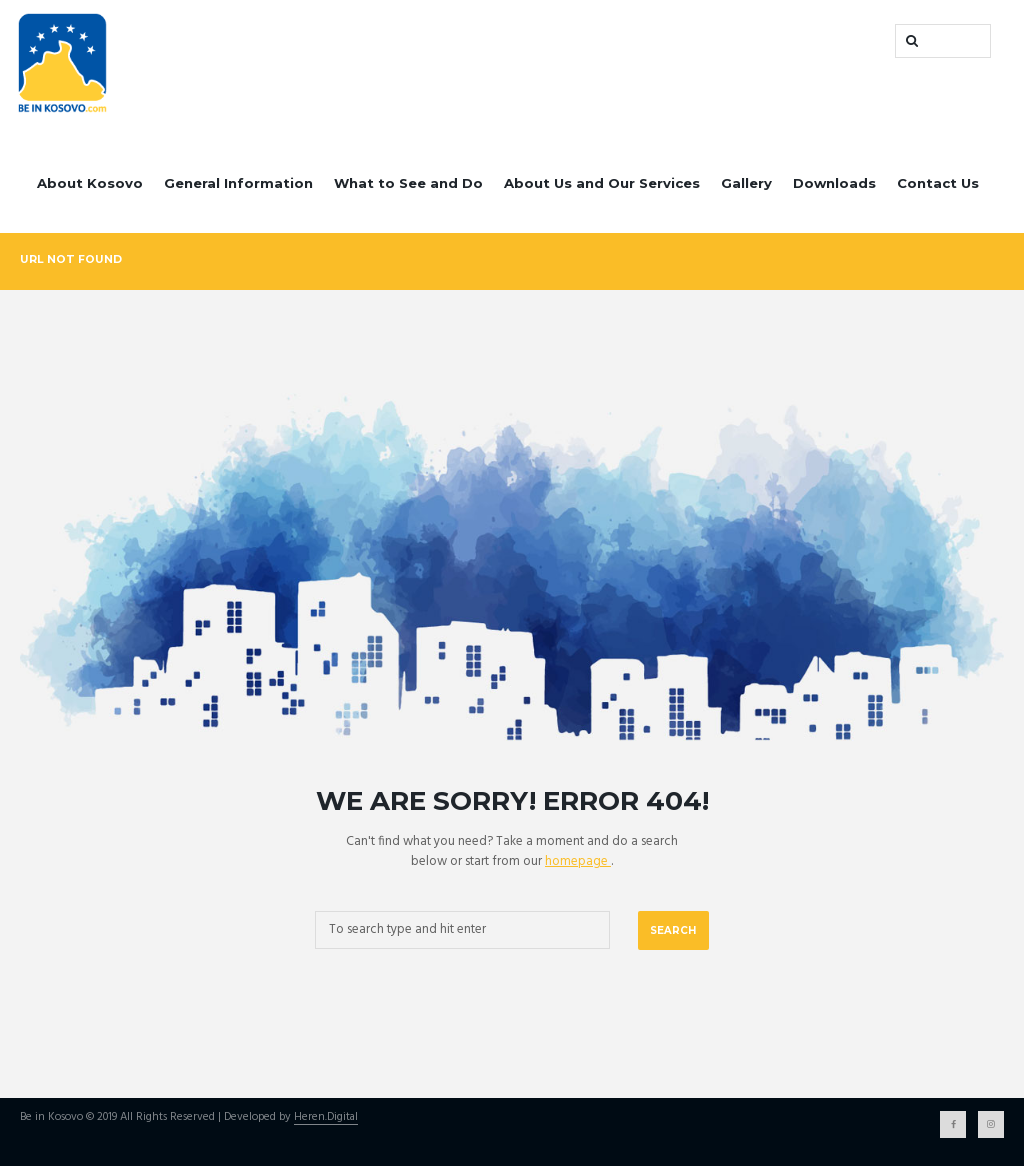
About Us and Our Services (602, 183)
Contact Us (938, 183)
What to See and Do (408, 183)
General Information (238, 183)
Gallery (746, 183)
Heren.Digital (326, 1118)
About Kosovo (90, 183)
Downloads (834, 183)
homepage (578, 861)
